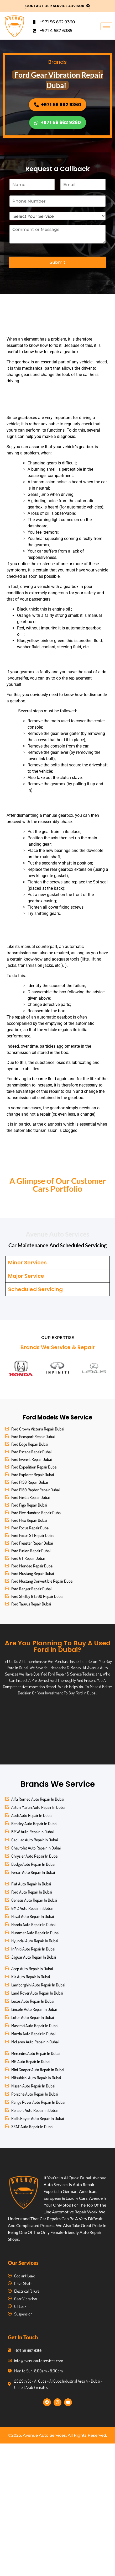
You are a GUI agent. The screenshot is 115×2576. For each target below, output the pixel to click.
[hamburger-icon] (106, 26)
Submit (57, 262)
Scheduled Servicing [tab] (35, 1289)
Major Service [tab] (26, 1276)
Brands (57, 62)
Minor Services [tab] (27, 1262)
